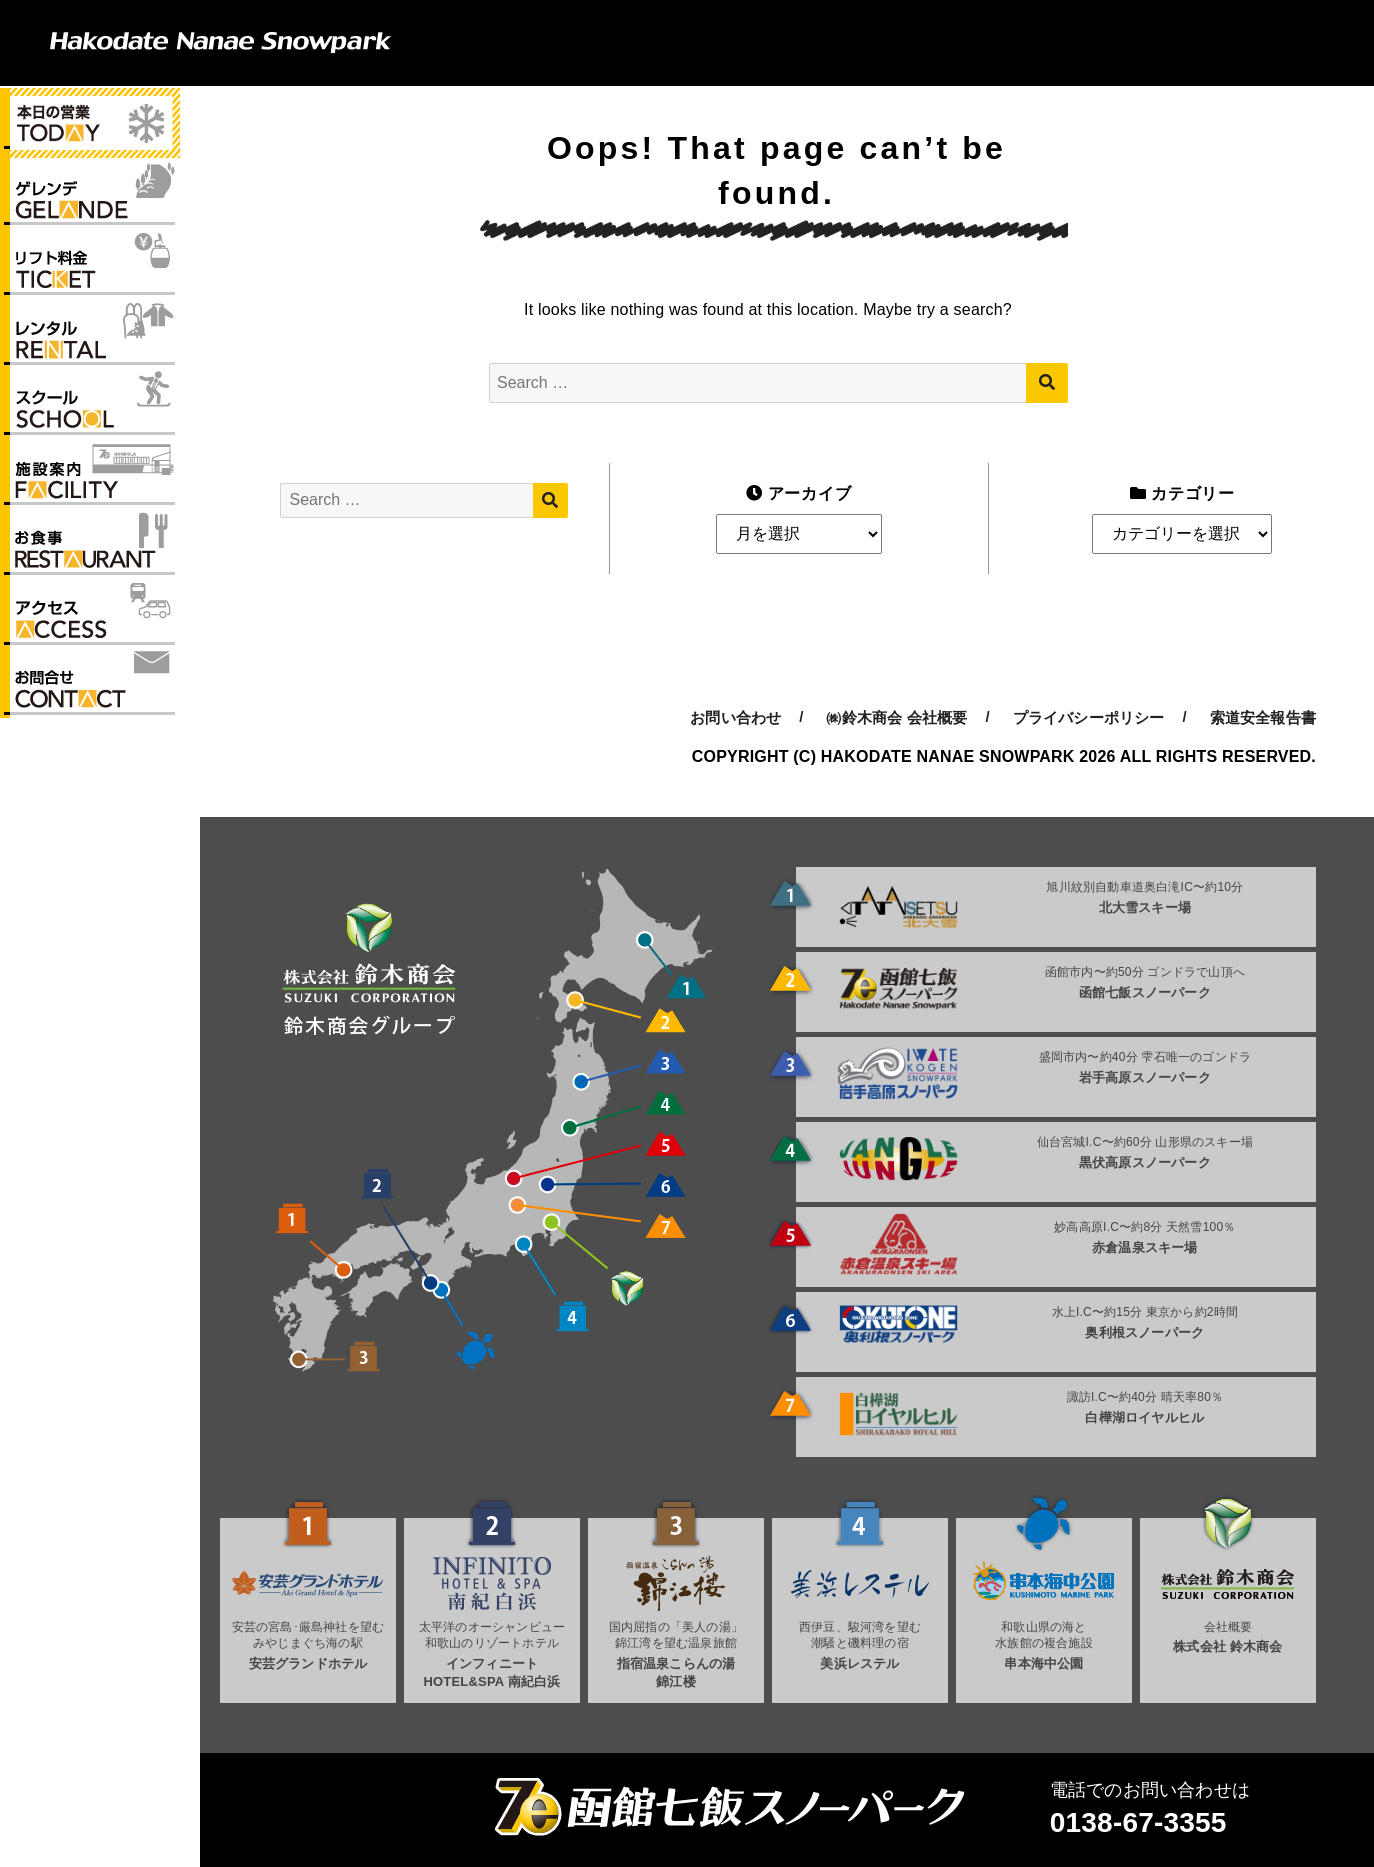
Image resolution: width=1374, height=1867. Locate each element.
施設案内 (90, 478)
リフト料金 (90, 265)
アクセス (90, 620)
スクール (90, 407)
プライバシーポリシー (1089, 717)
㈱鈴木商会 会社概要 (896, 717)
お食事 (90, 549)
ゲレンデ (90, 194)
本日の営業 (90, 123)
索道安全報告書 (1263, 717)
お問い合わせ (90, 691)
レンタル (90, 336)
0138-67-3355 (1138, 1822)
